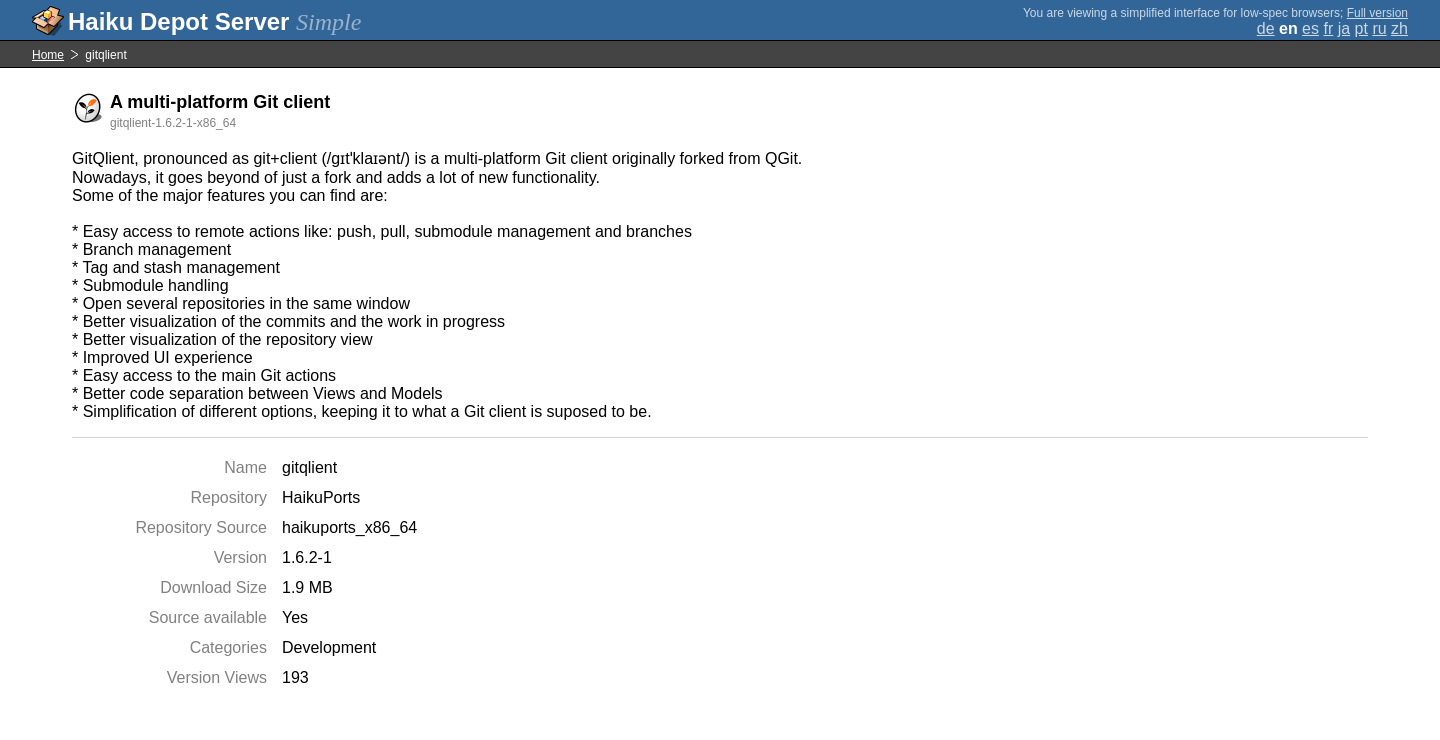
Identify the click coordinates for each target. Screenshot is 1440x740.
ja (1344, 28)
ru (1379, 28)
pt (1361, 28)
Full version (1377, 13)
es (1310, 28)
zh (1399, 28)
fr (1328, 28)
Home (48, 55)
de (1266, 28)
